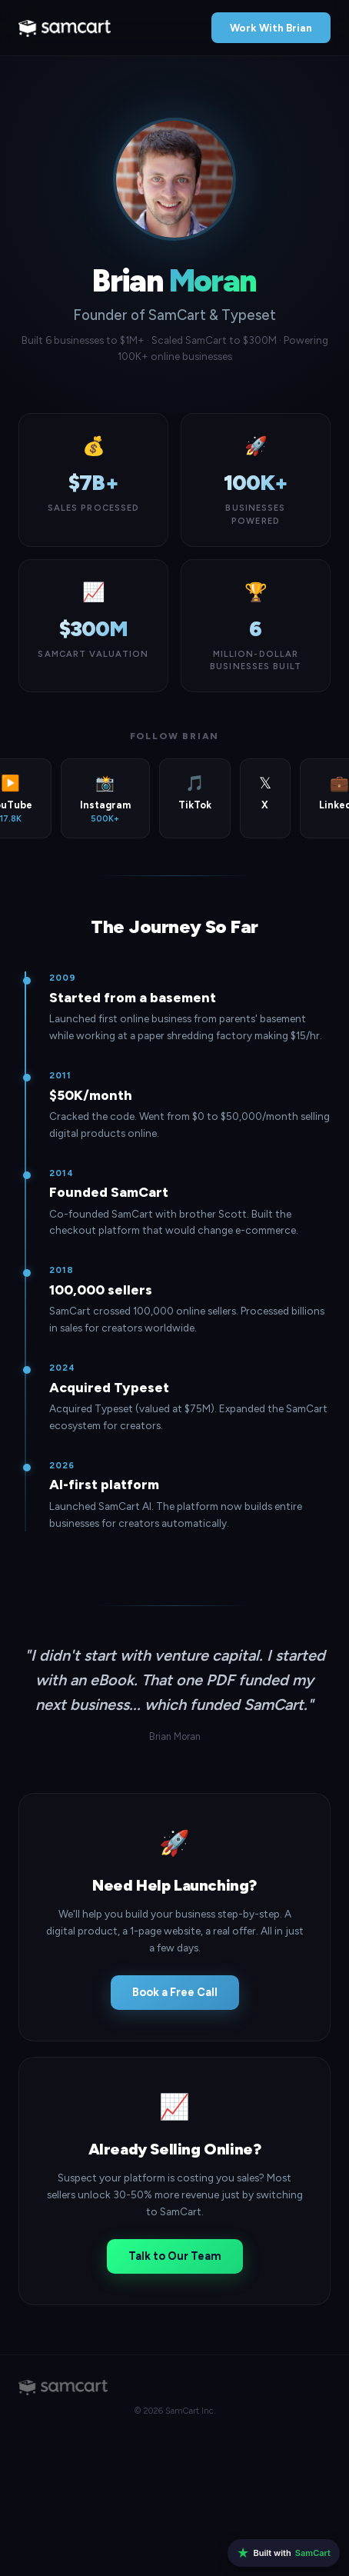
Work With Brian (271, 28)
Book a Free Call (175, 1992)
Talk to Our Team (174, 2256)
